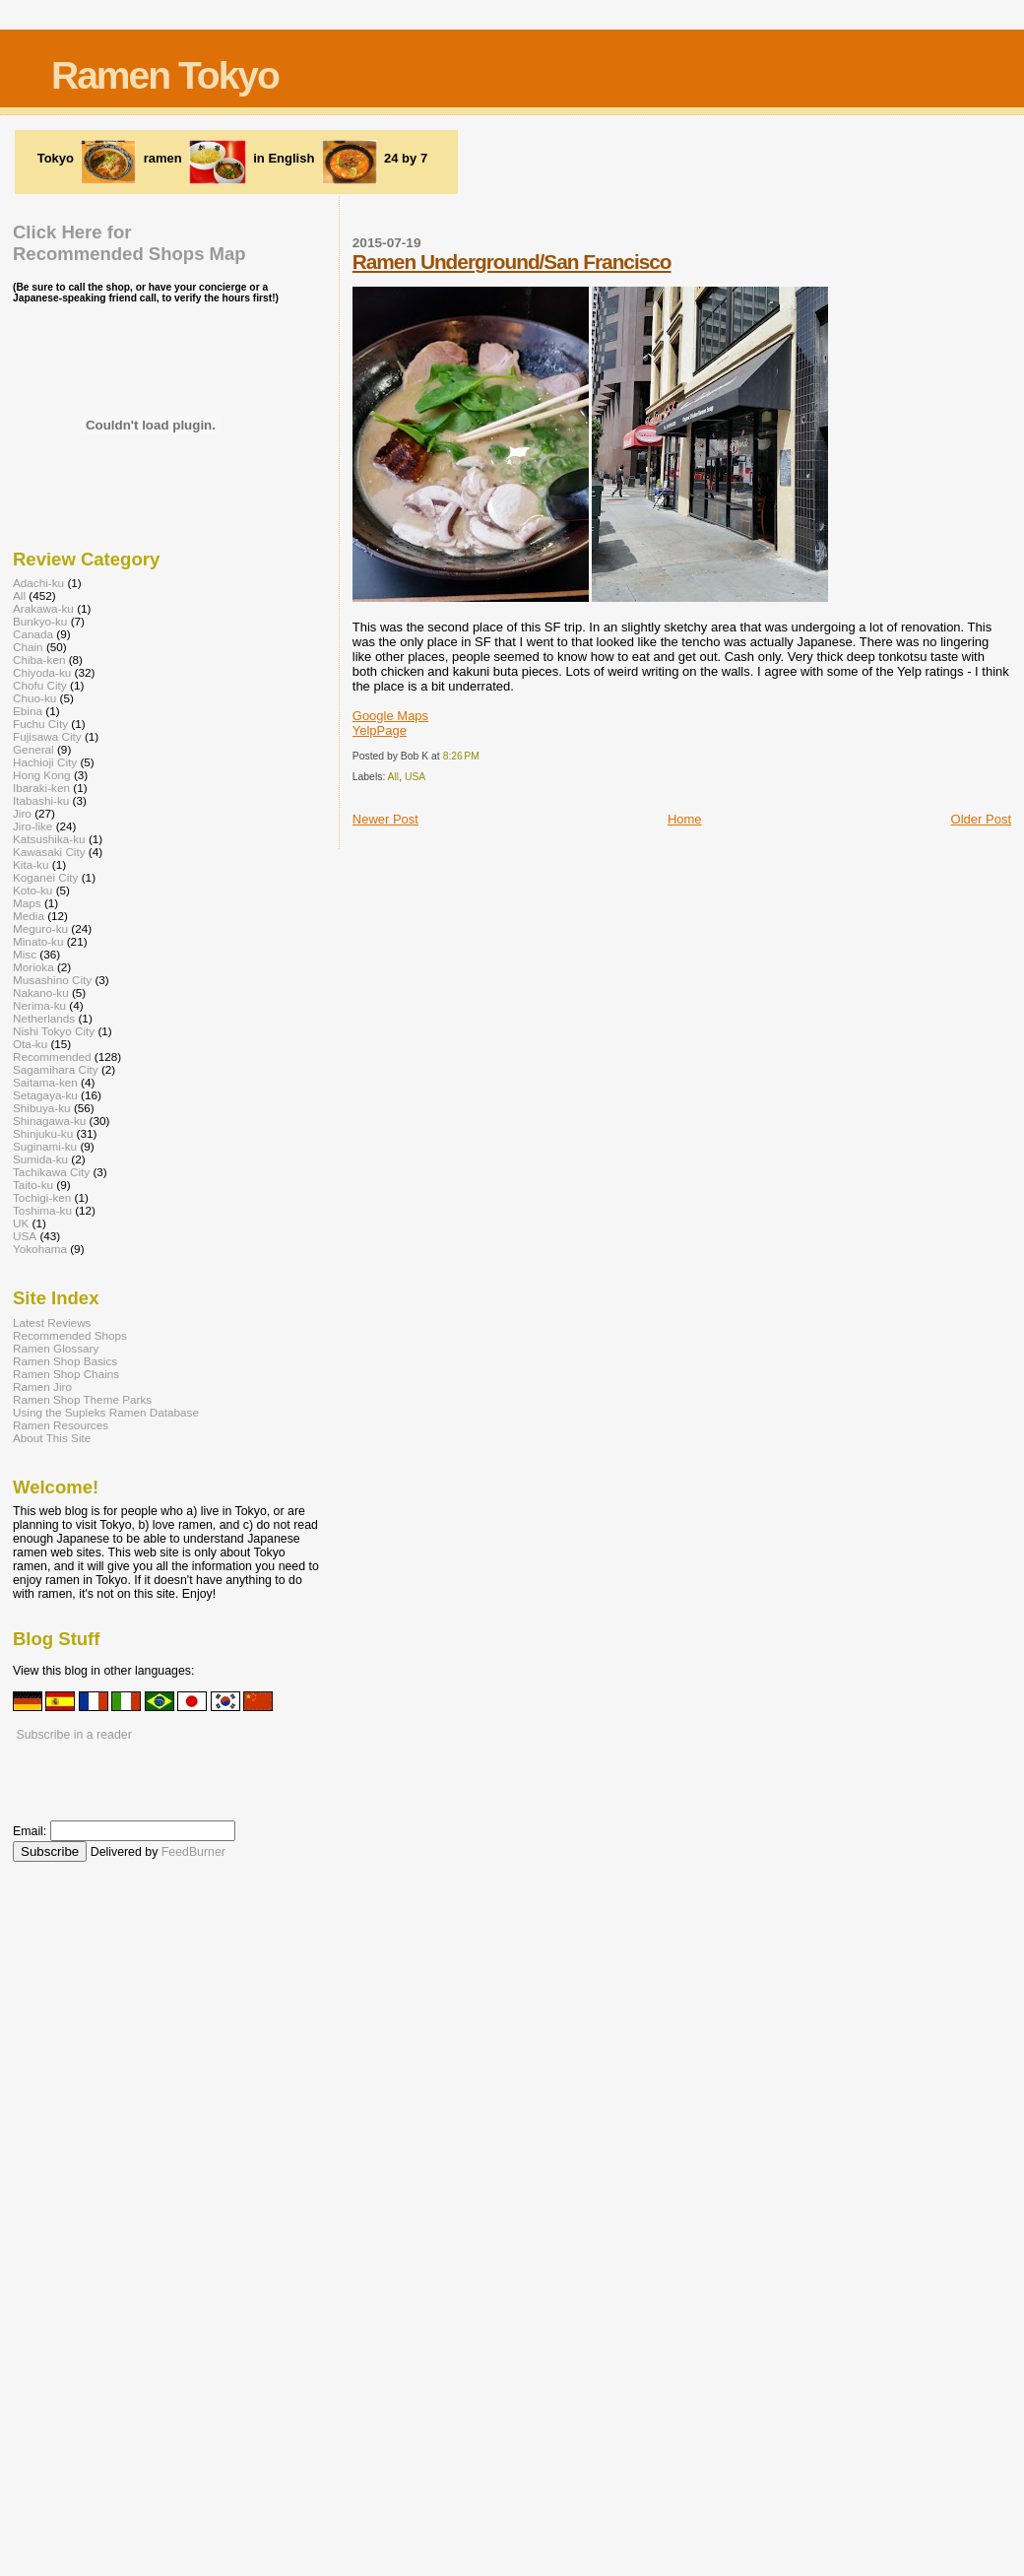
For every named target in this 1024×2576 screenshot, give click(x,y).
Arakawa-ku (43, 608)
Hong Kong (42, 774)
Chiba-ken (39, 659)
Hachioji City (45, 762)
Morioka (33, 966)
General (33, 749)
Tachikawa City (51, 1171)
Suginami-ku (45, 1146)
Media (28, 915)
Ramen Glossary (55, 1348)
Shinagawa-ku (49, 1120)
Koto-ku (32, 890)
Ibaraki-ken (41, 787)
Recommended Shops (70, 1335)
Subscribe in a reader (73, 1735)
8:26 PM (461, 756)
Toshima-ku (42, 1210)
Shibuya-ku (42, 1107)
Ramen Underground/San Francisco (512, 261)
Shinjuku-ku (43, 1133)
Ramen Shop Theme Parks (82, 1399)
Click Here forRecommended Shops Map (129, 243)
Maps (27, 902)
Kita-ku (30, 864)
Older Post (981, 819)
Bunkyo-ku (40, 621)
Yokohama (40, 1248)
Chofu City (40, 685)
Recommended (52, 1056)
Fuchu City (40, 723)
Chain (28, 646)
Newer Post (385, 819)
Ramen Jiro (42, 1386)
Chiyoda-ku (42, 672)
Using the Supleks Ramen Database (106, 1412)
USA (415, 776)
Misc (24, 954)
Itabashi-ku (41, 800)
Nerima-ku (39, 1005)
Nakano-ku (41, 992)
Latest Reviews (52, 1322)
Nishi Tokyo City (54, 1030)
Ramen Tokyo (165, 75)
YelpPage (379, 730)
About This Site (52, 1437)
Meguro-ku (40, 928)
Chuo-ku (34, 698)
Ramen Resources (60, 1425)
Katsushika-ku (49, 838)
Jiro (22, 813)
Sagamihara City (55, 1069)
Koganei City (45, 877)
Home (685, 819)
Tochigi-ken (42, 1197)
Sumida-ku (40, 1159)
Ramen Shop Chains (66, 1373)
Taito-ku (33, 1184)
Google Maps (390, 715)
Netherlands (44, 1018)
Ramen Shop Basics (65, 1360)
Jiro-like (32, 826)
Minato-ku (38, 941)
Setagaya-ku (45, 1095)
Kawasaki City (49, 851)
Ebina (27, 710)
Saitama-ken (45, 1082)
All (394, 776)
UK (21, 1223)
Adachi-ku (38, 582)
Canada (33, 633)
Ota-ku (30, 1043)
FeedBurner (193, 1852)
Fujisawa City (47, 736)
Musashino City (52, 979)
